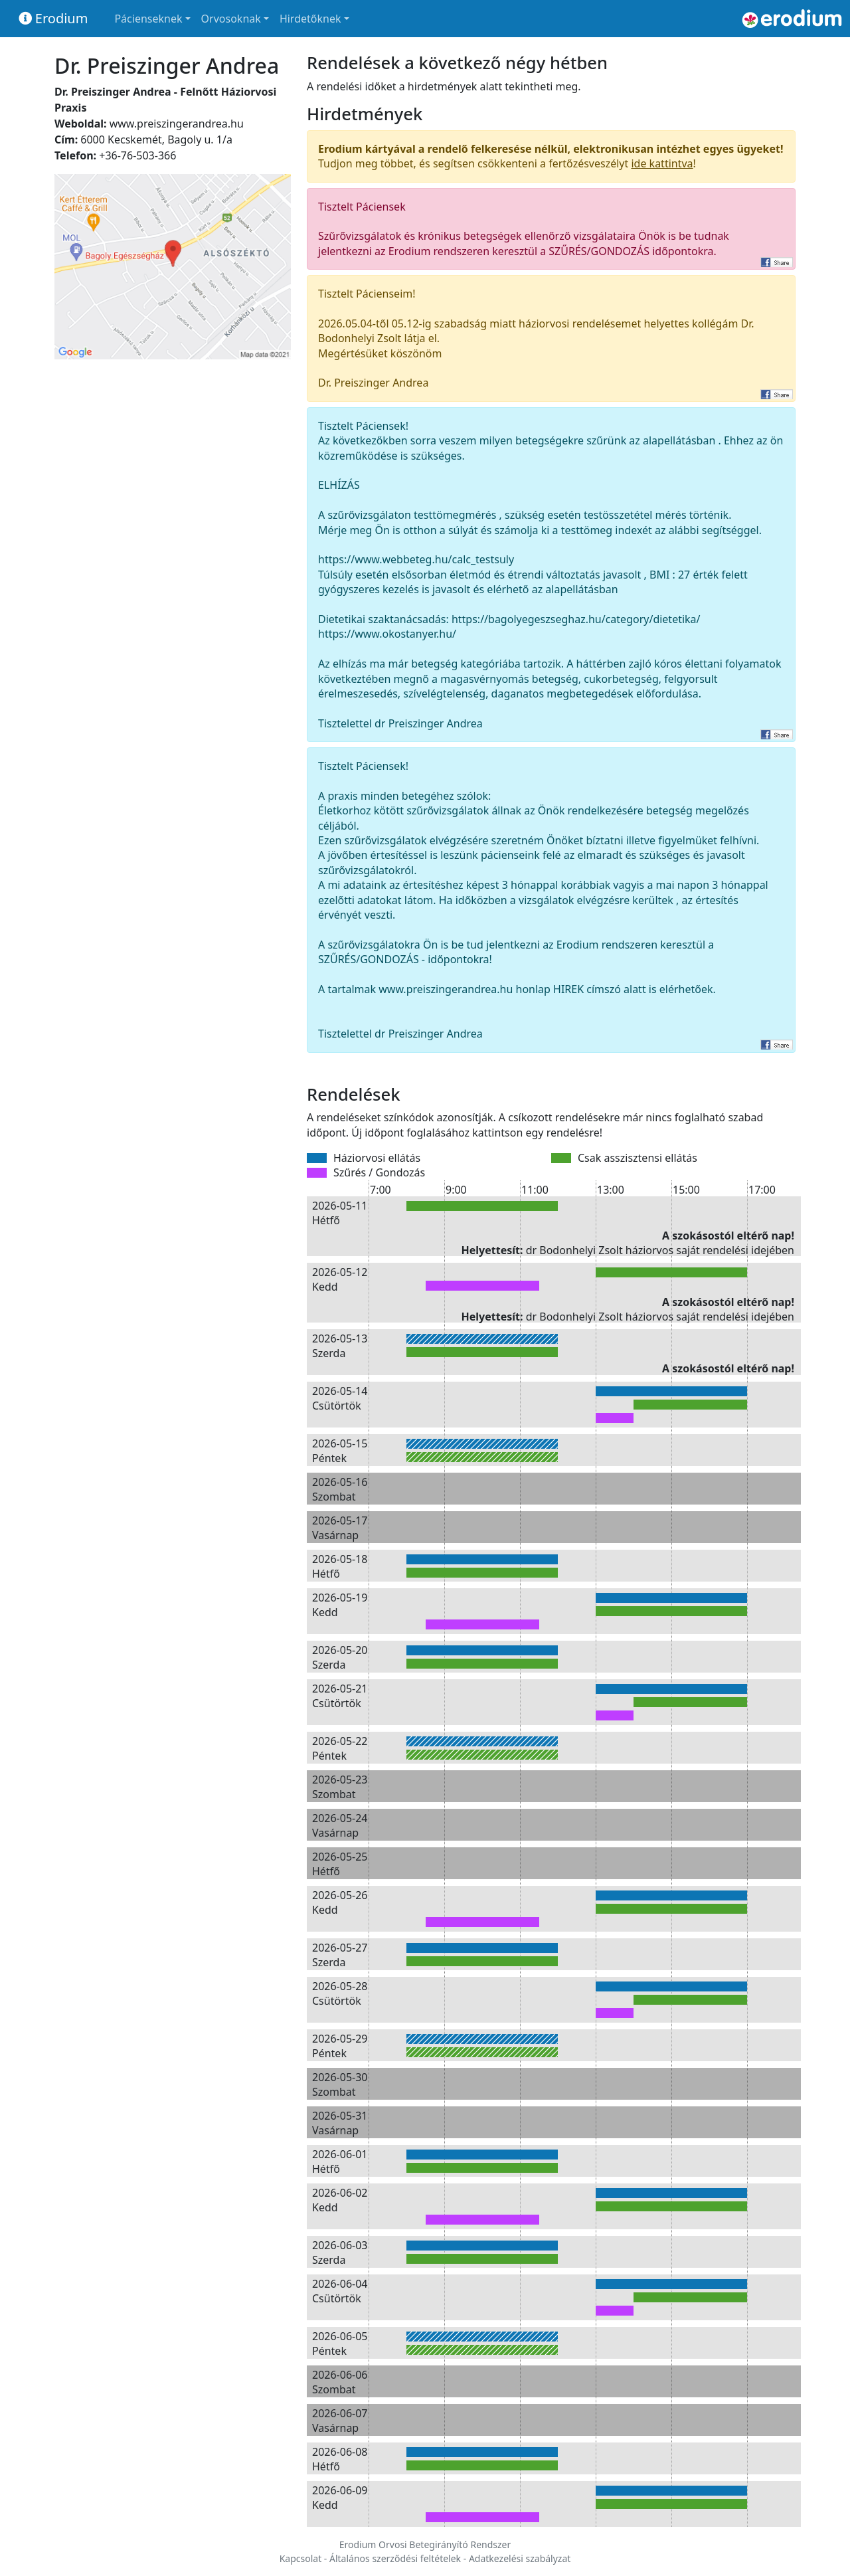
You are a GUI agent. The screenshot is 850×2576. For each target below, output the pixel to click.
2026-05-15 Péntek (340, 1450)
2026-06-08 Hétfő (340, 2459)
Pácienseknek (148, 18)
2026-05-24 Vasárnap (340, 1825)
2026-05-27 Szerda (340, 1955)
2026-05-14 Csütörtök (340, 1398)
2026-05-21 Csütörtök (340, 1695)
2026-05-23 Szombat (340, 1786)
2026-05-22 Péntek (340, 1748)
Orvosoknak (231, 18)
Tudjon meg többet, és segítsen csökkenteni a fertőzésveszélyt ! (551, 156)
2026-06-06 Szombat (340, 2382)
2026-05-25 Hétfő (340, 1864)
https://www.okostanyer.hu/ (387, 633)
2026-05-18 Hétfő (340, 1566)
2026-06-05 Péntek (340, 2343)
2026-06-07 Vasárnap (340, 2420)
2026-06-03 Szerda (340, 2252)
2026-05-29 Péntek (340, 2046)
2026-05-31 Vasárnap (340, 2123)
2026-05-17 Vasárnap (340, 1527)
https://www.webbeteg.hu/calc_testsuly (416, 559)
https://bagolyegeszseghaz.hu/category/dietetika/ (576, 619)
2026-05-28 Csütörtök (340, 1993)
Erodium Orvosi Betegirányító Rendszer (425, 2544)
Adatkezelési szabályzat (519, 2558)
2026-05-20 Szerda (340, 1657)
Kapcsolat (301, 2558)
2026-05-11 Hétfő (340, 1213)
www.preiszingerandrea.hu (177, 123)
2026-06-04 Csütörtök (340, 2291)
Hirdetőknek (310, 18)
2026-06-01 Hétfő (340, 2161)
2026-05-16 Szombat (340, 1489)
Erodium (53, 18)
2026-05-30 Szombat (340, 2084)
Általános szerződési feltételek (395, 2558)
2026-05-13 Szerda (340, 1345)
